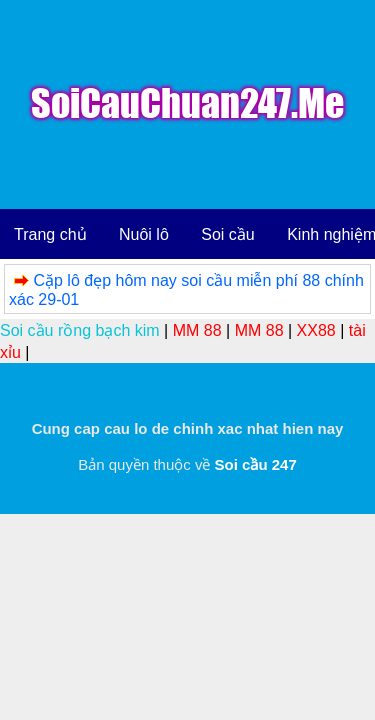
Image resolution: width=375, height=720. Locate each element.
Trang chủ (50, 234)
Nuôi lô (144, 234)
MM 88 (197, 330)
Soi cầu (227, 234)
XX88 (316, 330)
